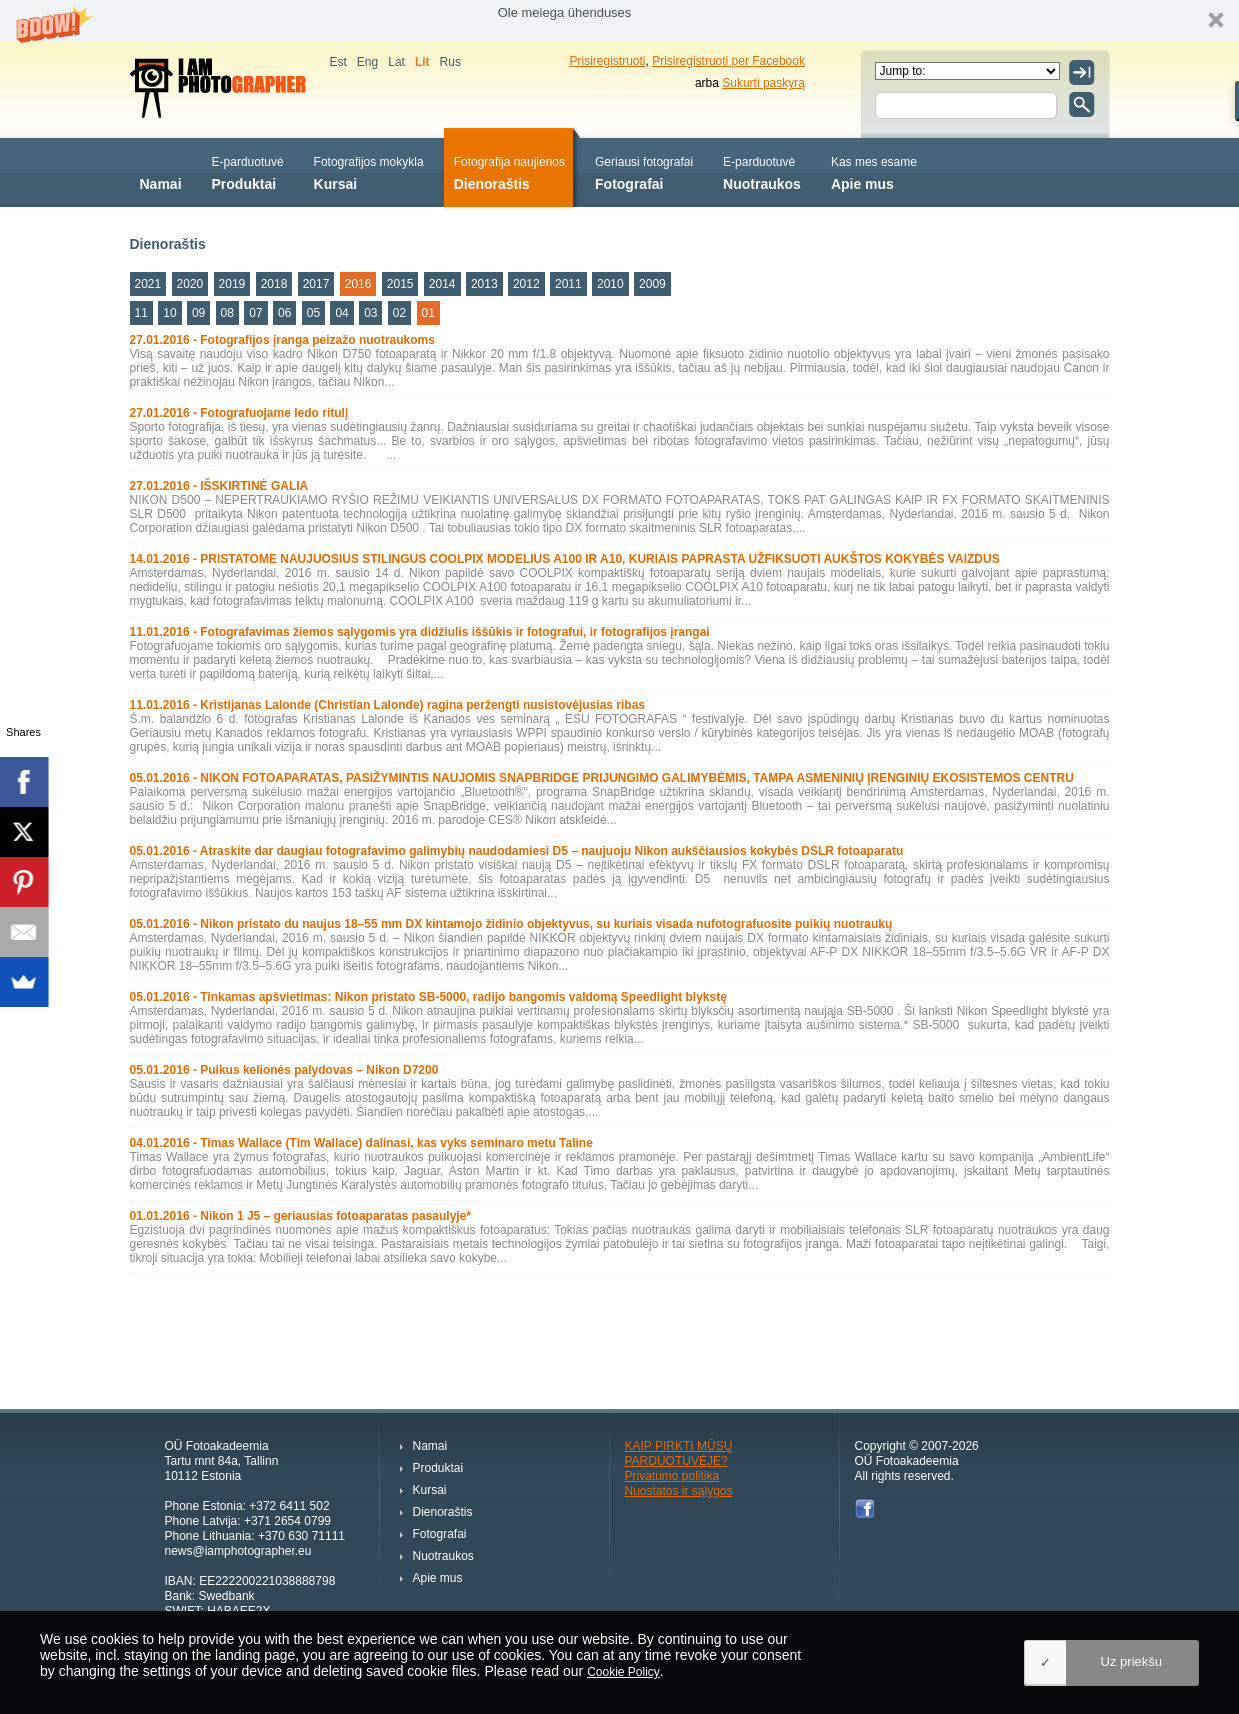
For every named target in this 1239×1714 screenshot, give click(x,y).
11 (141, 313)
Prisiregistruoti (608, 61)
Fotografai (644, 171)
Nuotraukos (762, 171)
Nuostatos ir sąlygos (679, 1491)
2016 (358, 284)
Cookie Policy (623, 1672)
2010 (610, 284)
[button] (619, 20)
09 (198, 313)
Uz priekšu (1131, 1661)
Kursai (369, 171)
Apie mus (874, 171)
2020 (190, 284)
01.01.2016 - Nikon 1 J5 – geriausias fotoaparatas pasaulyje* (301, 1216)
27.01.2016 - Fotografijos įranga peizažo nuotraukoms (282, 340)
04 (341, 313)
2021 (148, 284)
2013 (484, 284)
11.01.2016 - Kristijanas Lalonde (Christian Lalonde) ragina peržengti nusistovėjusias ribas (388, 705)
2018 (274, 284)
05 (313, 313)
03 (370, 313)
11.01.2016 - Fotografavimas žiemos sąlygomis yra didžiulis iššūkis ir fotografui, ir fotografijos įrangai (420, 632)
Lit (422, 62)
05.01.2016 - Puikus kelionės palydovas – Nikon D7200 (284, 1070)
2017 (316, 284)
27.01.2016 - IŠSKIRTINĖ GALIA (219, 486)
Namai (161, 171)
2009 (652, 284)
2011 (568, 284)
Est (338, 62)
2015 (400, 284)
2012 (526, 284)
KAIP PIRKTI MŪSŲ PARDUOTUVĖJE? (679, 1453)
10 (169, 313)
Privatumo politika (672, 1476)
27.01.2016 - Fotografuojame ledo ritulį (239, 413)
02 (399, 313)
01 (428, 313)
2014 (442, 284)
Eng (367, 62)
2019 (232, 284)
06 (284, 313)
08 (227, 313)
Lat (396, 62)
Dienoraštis (509, 171)
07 (255, 313)
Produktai (248, 171)
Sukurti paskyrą (763, 83)
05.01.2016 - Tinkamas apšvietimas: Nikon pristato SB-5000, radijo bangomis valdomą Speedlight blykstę (428, 997)
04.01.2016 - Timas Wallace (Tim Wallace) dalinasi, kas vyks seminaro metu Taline (361, 1143)
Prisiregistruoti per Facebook (728, 61)
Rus (450, 62)
